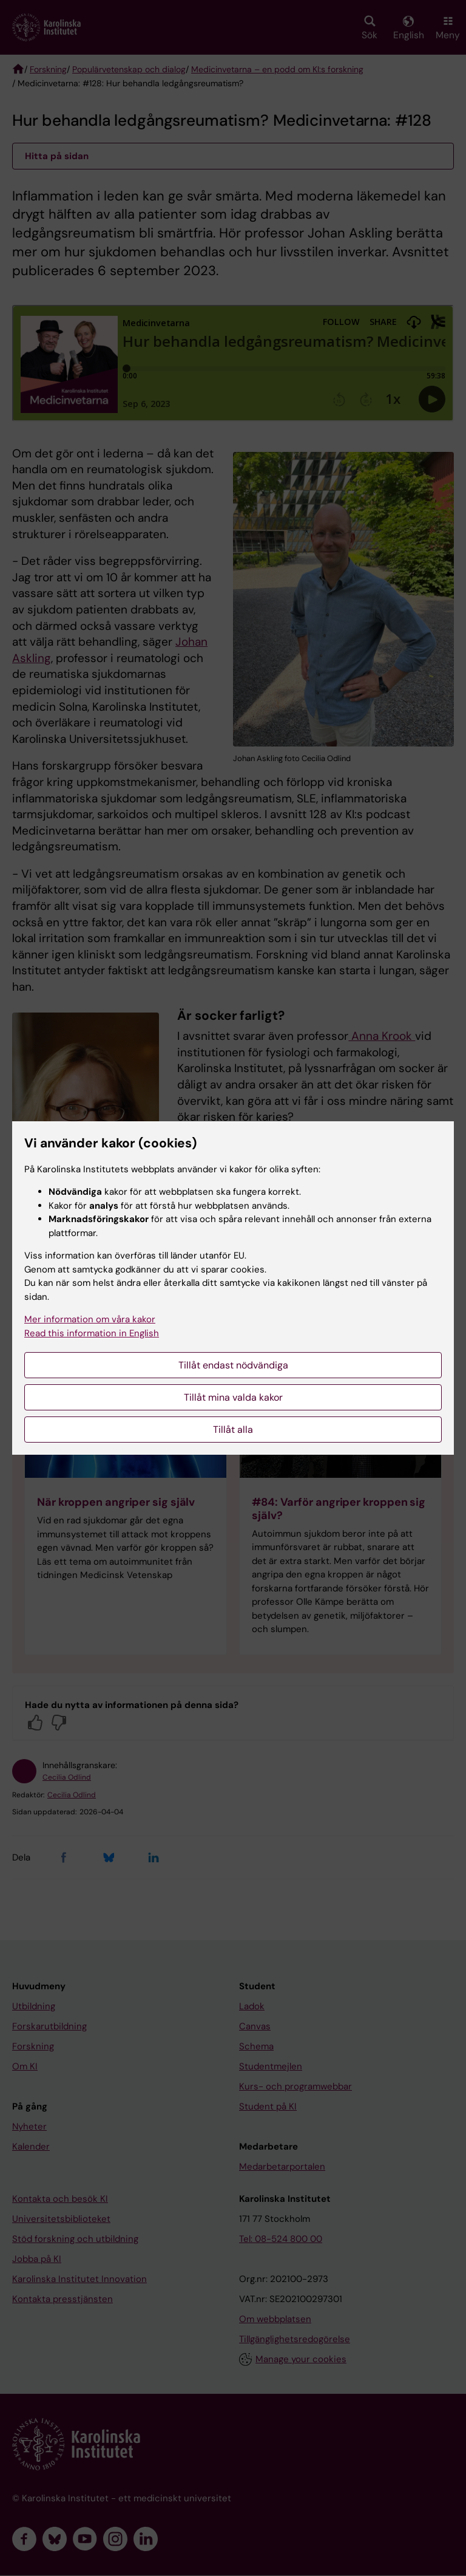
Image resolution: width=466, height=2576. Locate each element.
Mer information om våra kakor (89, 1319)
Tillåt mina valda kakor (233, 1397)
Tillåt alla (233, 1429)
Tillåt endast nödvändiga (233, 1365)
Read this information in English (91, 1333)
